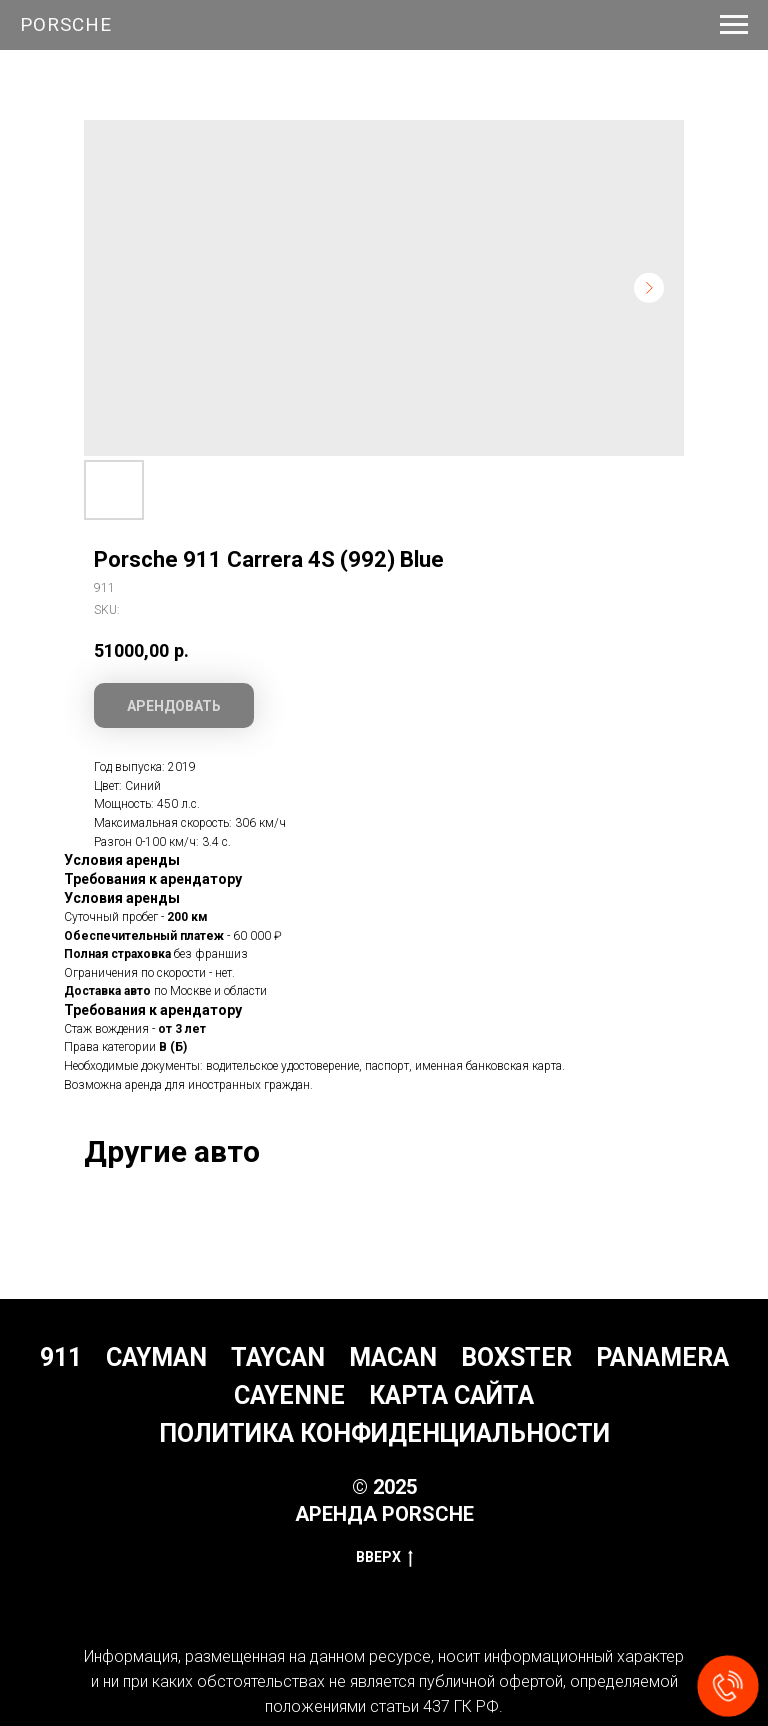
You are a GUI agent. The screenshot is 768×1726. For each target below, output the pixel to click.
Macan (393, 1357)
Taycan (278, 1357)
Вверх (384, 1558)
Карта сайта (451, 1395)
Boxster (516, 1357)
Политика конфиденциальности (384, 1433)
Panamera (662, 1357)
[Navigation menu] (734, 25)
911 (61, 1357)
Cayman (156, 1357)
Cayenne (289, 1395)
